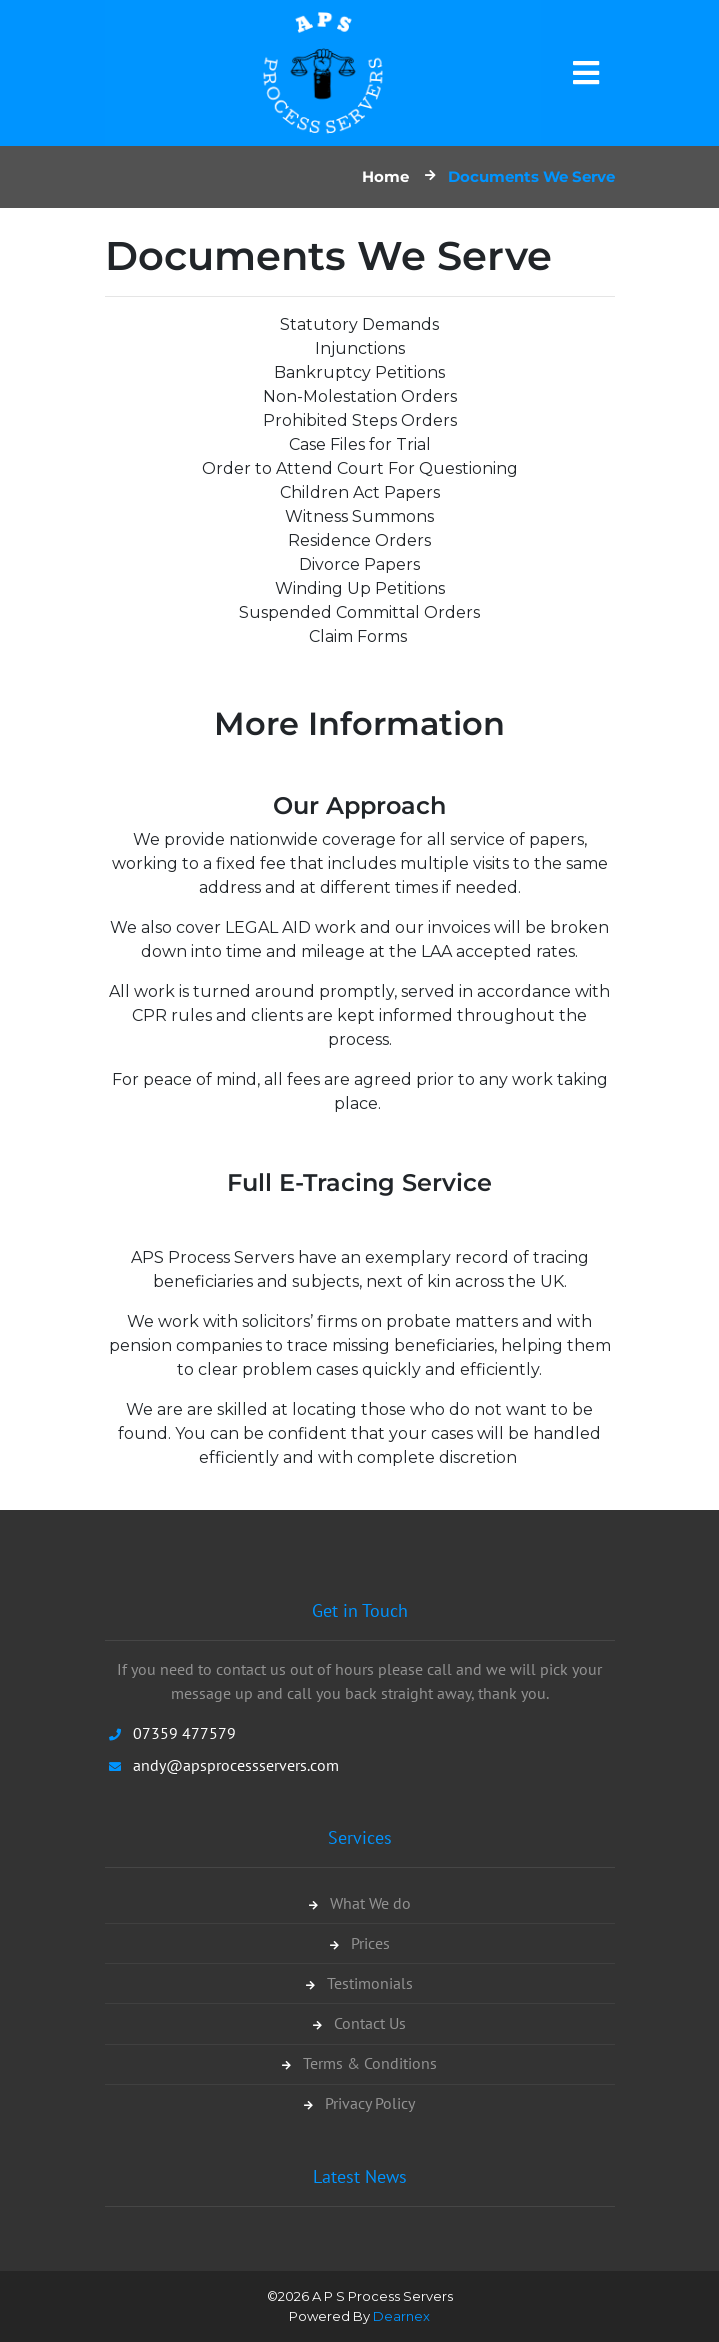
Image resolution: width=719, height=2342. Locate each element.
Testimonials (359, 1985)
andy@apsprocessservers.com (236, 1765)
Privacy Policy (359, 2105)
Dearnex (401, 2316)
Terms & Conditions (359, 2065)
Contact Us (359, 2025)
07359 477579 (184, 1733)
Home (385, 176)
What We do (360, 1905)
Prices (360, 1945)
